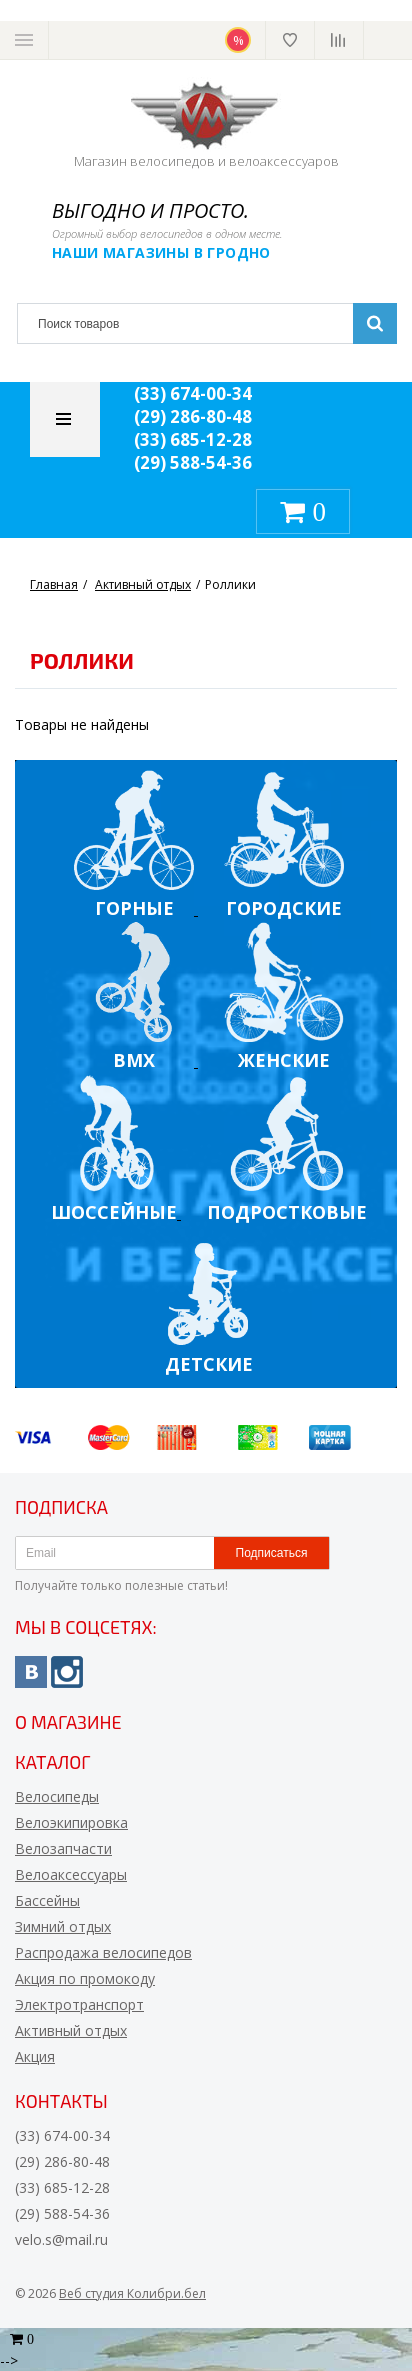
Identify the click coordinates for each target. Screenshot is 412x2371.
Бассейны (47, 1900)
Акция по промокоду (85, 1978)
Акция (35, 2056)
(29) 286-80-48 (193, 416)
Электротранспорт (79, 2004)
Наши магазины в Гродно (161, 252)
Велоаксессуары (71, 1874)
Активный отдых (71, 2030)
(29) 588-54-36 (193, 462)
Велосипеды (57, 1796)
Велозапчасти (63, 1848)
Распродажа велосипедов (103, 1952)
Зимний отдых (63, 1926)
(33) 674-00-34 (193, 393)
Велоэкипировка (71, 1822)
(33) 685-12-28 (193, 439)
